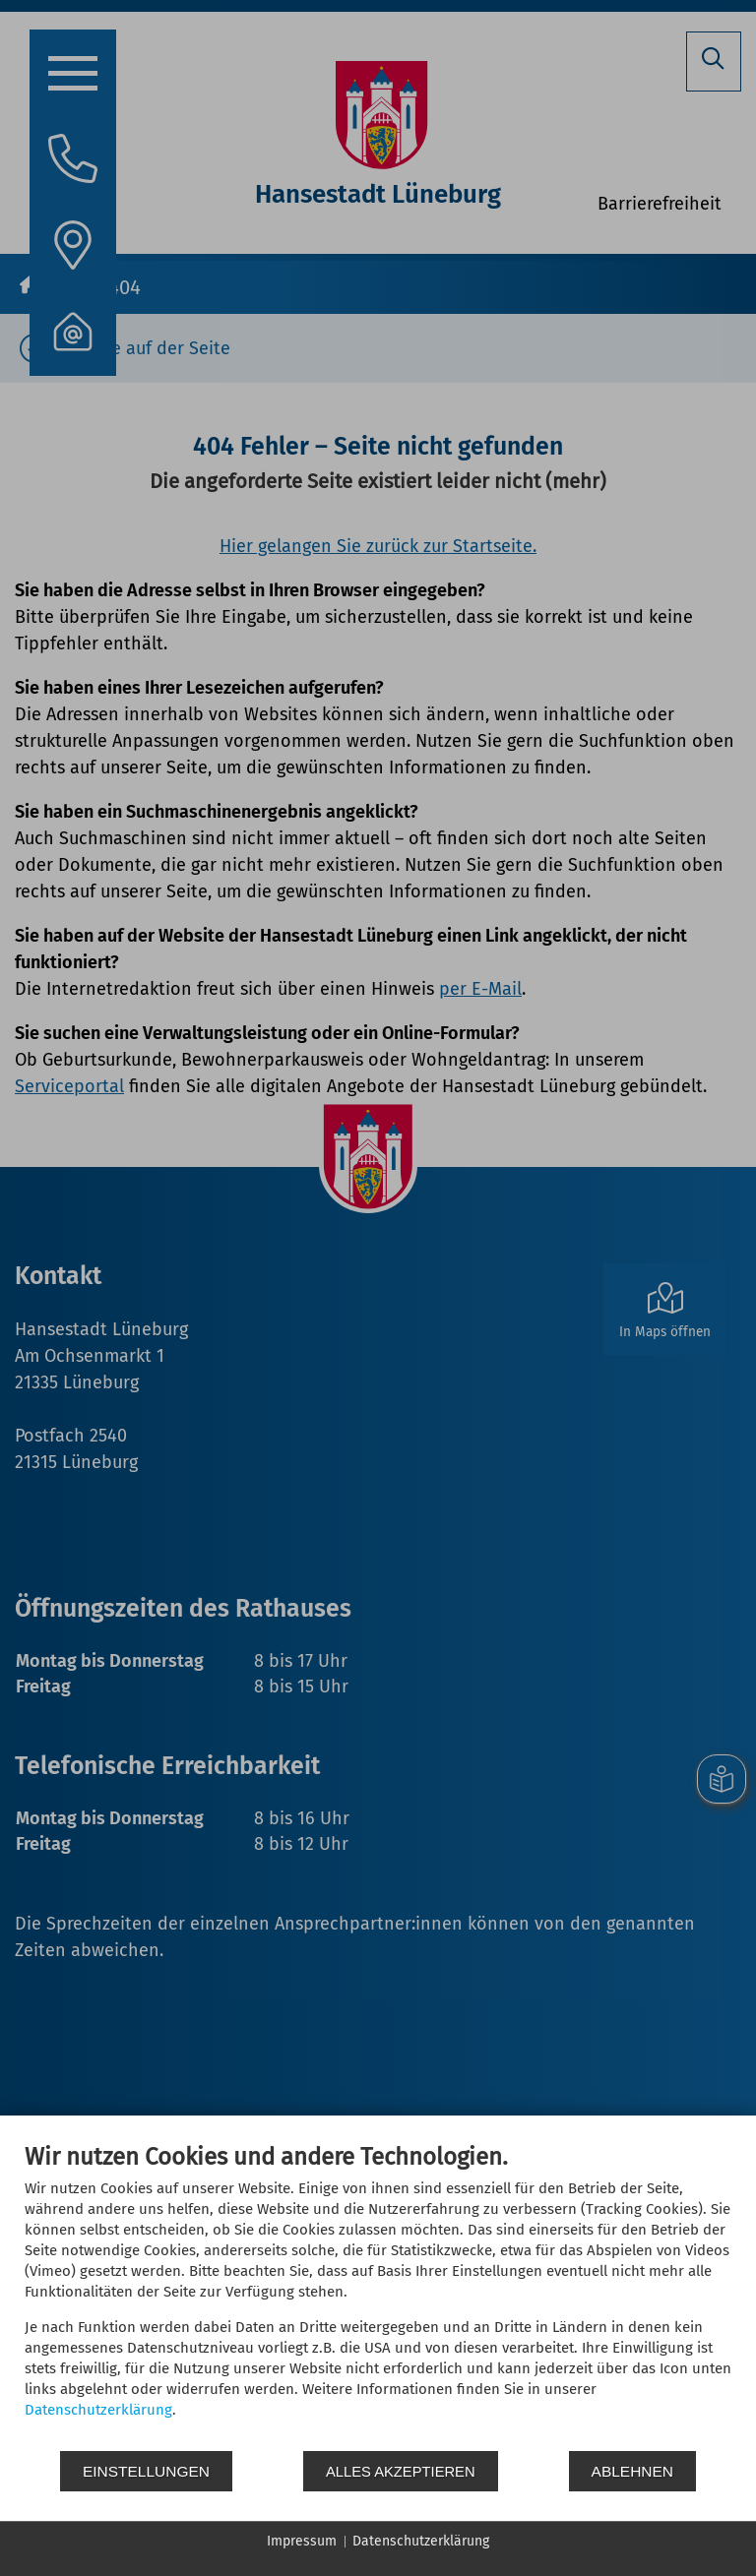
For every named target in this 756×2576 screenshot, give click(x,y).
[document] (378, 2295)
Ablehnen (632, 2471)
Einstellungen (146, 2471)
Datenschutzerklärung (98, 2410)
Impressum (302, 2541)
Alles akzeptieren (400, 2471)
